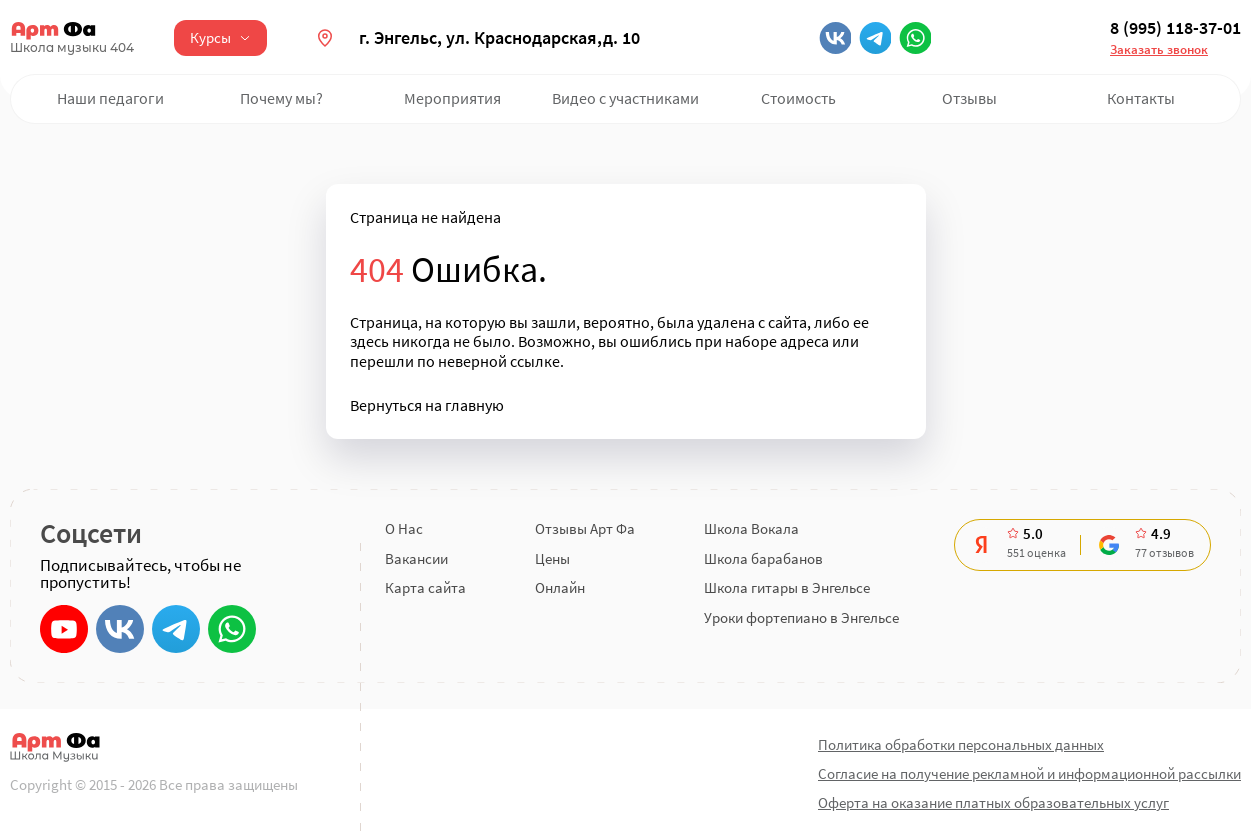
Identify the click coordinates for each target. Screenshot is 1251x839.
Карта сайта (425, 587)
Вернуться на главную (427, 405)
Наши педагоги (110, 98)
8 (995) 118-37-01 (1175, 28)
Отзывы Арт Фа (585, 528)
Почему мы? (281, 98)
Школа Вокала (751, 528)
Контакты (1141, 98)
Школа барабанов (763, 558)
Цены (552, 558)
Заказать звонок (1159, 49)
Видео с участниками (625, 98)
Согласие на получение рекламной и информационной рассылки (1029, 773)
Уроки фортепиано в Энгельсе (801, 617)
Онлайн (560, 587)
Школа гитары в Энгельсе (787, 587)
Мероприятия (452, 98)
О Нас (404, 528)
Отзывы (969, 98)
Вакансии (416, 558)
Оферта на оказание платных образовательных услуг (993, 802)
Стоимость (798, 98)
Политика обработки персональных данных (961, 744)
